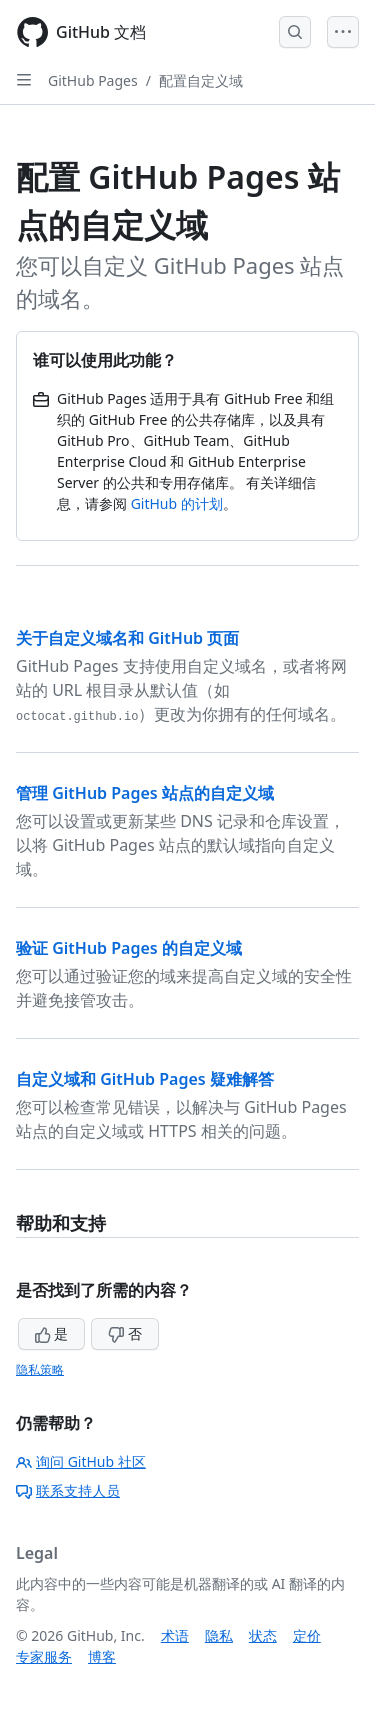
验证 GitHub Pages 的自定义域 (129, 948)
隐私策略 (40, 1369)
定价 (307, 1635)
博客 (102, 1656)
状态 (263, 1635)
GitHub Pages (93, 80)
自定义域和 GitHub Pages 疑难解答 (145, 1079)
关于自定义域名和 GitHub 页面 (127, 638)
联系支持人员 (68, 1490)
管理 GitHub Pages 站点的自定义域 (145, 793)
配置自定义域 (201, 80)
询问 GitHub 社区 (81, 1461)
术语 (175, 1635)
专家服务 (44, 1656)
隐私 (219, 1635)
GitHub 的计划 (177, 503)
